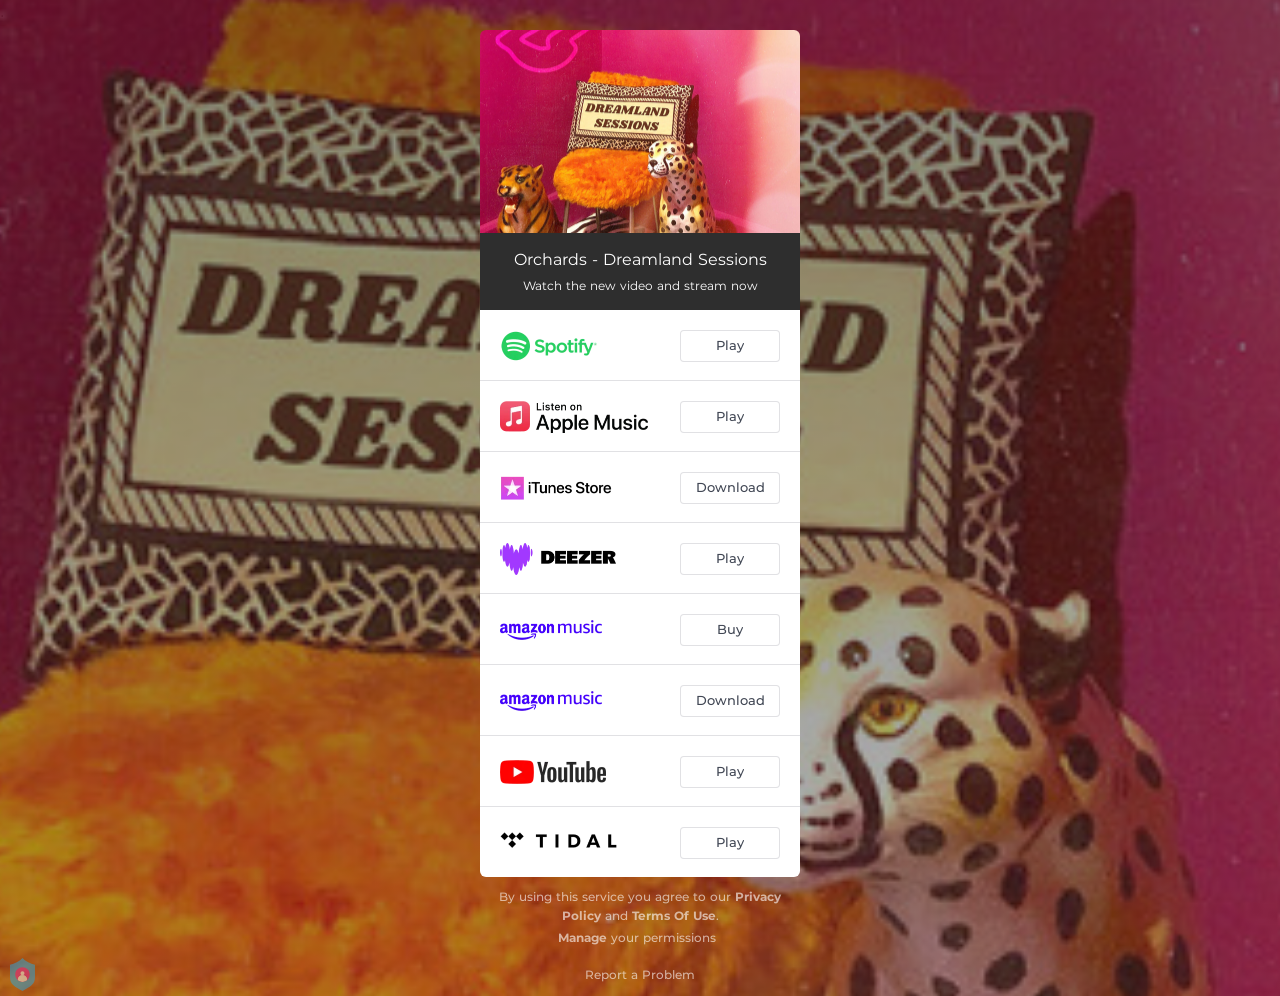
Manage (582, 937)
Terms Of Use (674, 915)
